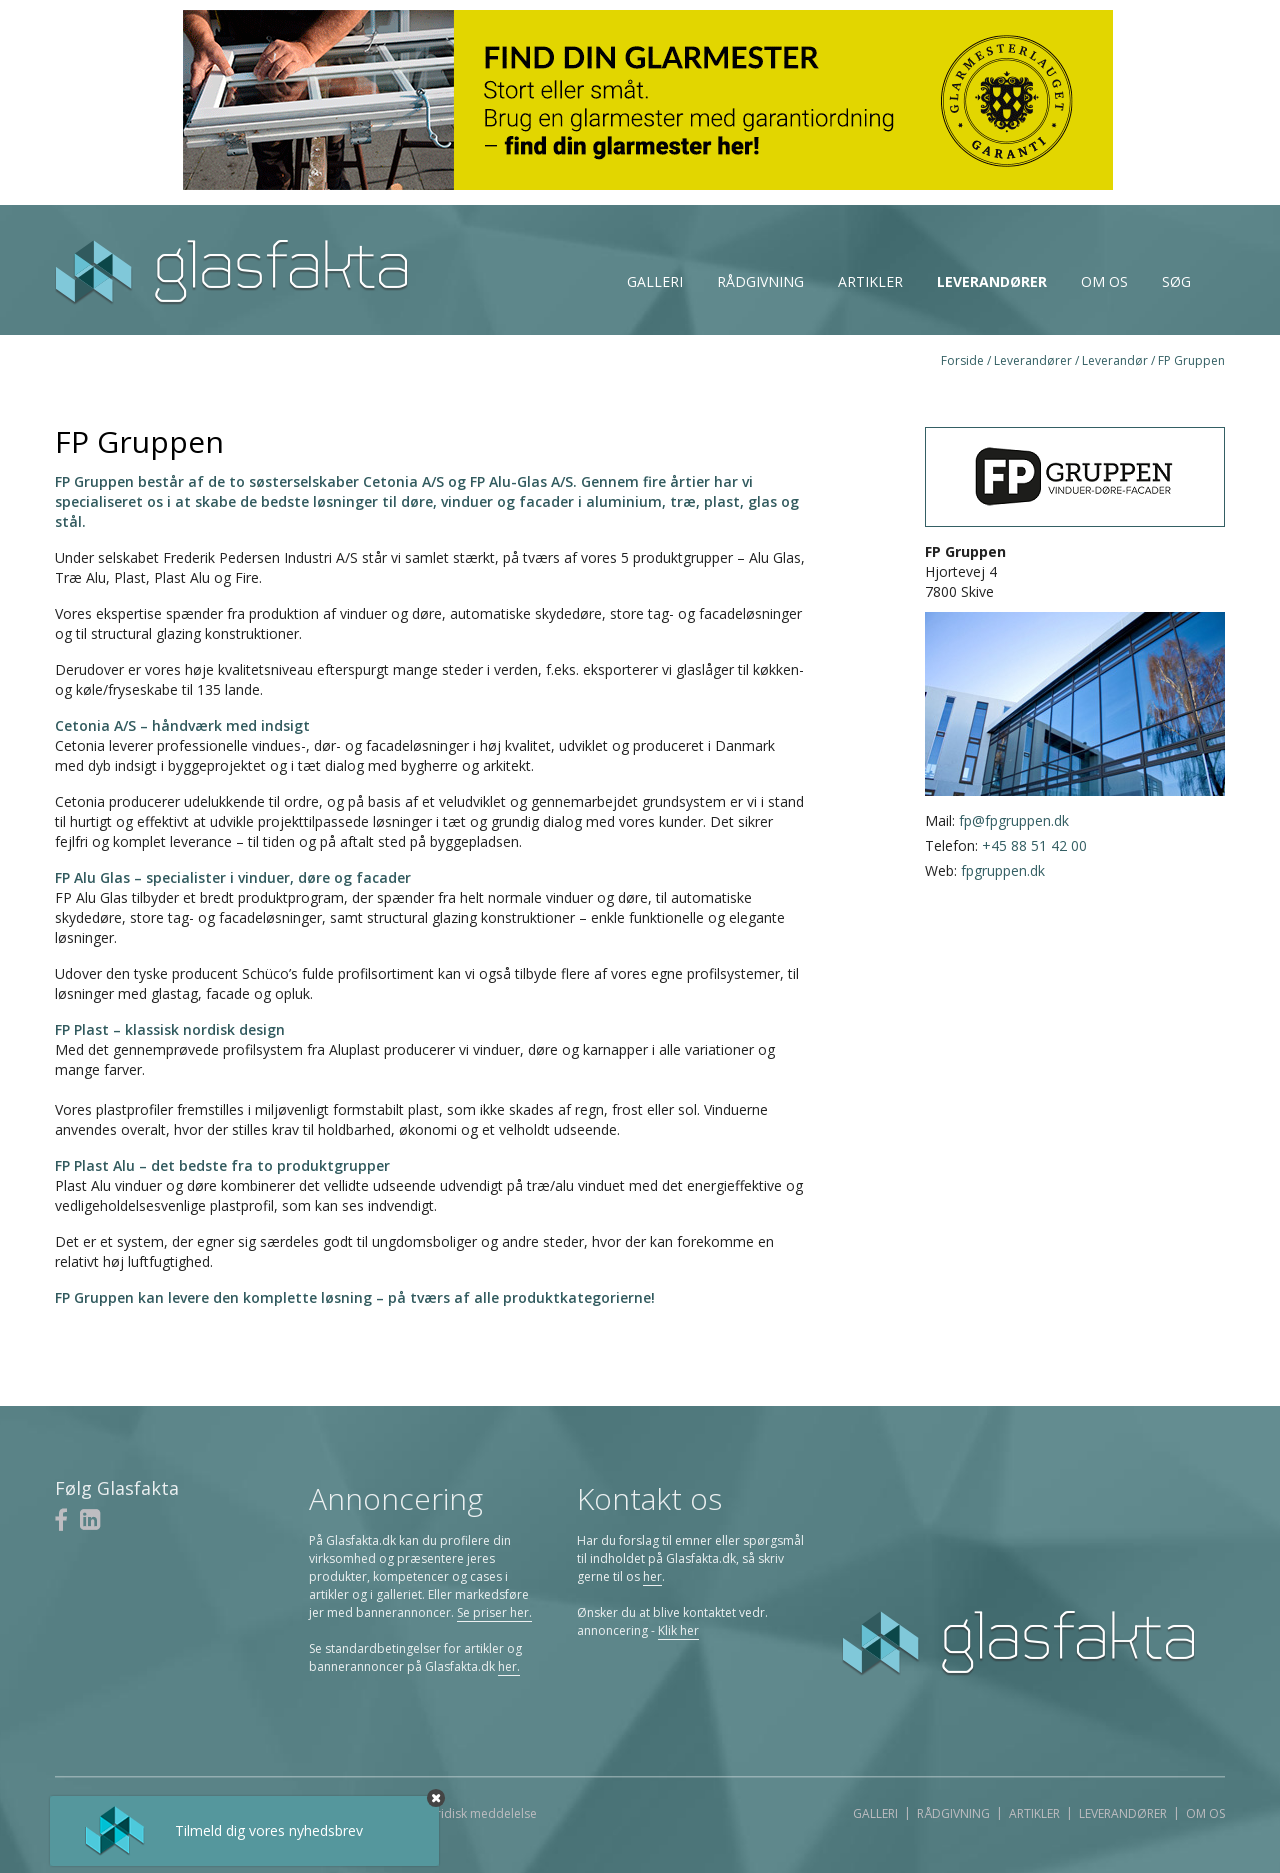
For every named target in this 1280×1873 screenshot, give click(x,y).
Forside (962, 360)
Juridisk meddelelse (481, 1813)
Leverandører (992, 281)
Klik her (678, 1630)
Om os (1104, 281)
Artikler (870, 281)
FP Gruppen (1191, 360)
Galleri (655, 281)
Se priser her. (494, 1612)
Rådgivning (760, 281)
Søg (1176, 281)
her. (509, 1666)
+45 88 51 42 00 (1034, 845)
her (652, 1576)
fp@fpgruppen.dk (1014, 820)
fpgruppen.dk (1003, 870)
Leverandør (1115, 360)
